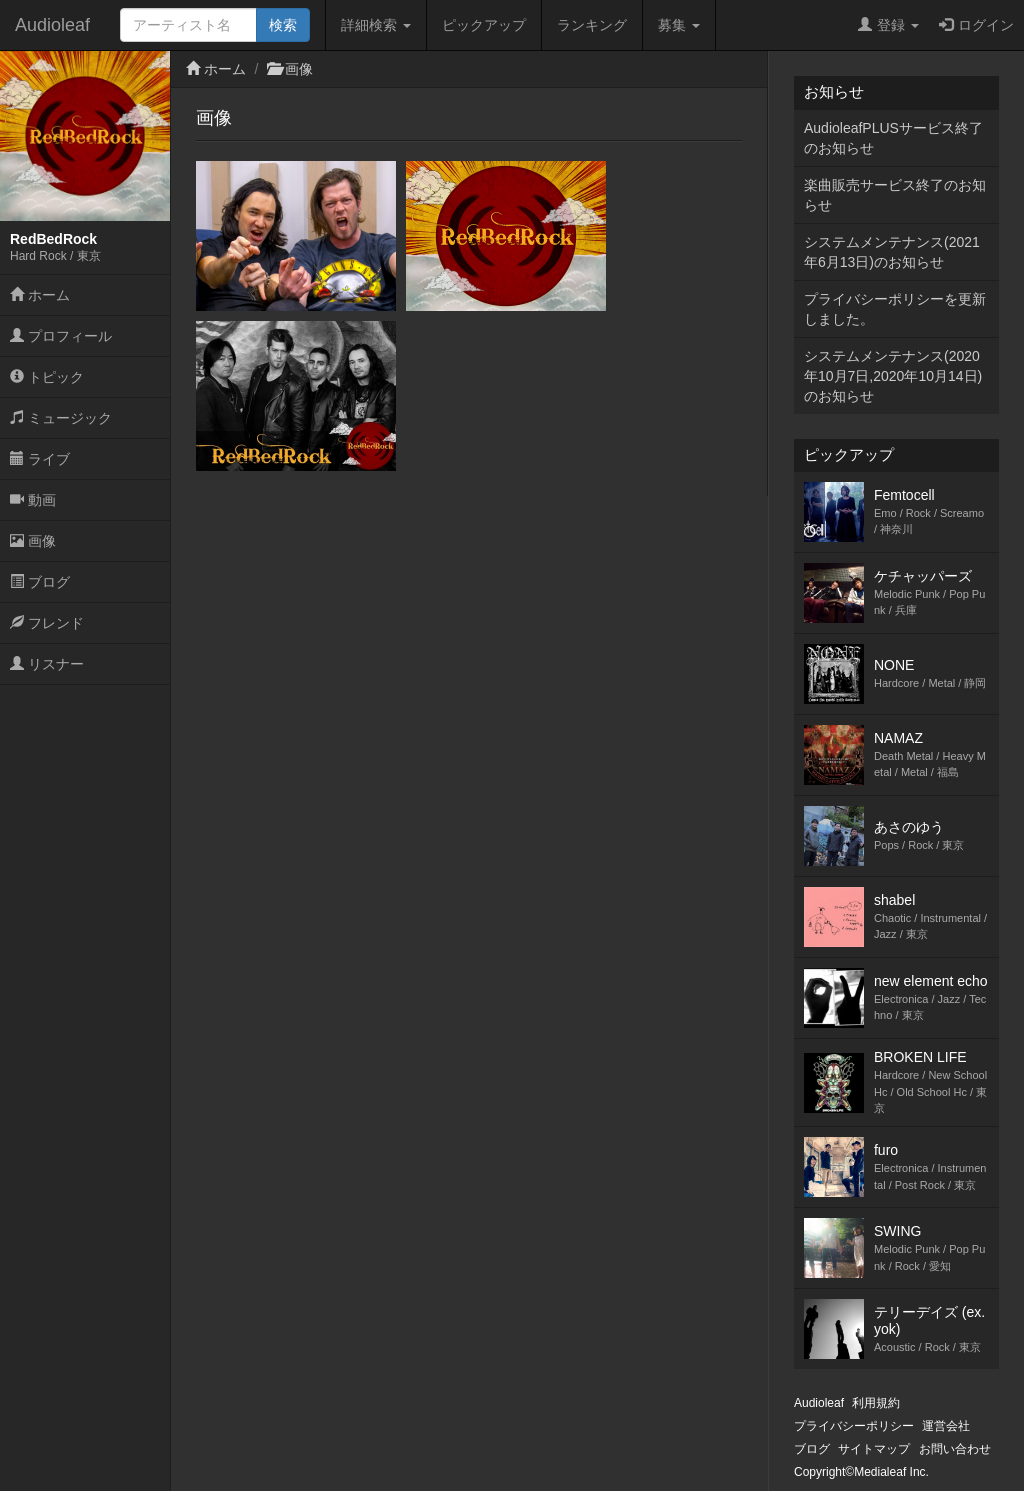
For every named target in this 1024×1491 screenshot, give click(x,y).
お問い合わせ (955, 1449)
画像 (33, 541)
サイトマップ (874, 1449)
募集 (679, 25)
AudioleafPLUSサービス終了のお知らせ (893, 138)
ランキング (592, 25)
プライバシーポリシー (854, 1426)
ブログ (40, 582)
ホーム (40, 295)
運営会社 (946, 1426)
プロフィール (61, 336)
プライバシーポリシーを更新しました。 (895, 309)
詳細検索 (376, 25)
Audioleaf (52, 25)
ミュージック (61, 418)
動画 (33, 500)
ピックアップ (484, 25)
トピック (47, 377)
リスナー (47, 664)
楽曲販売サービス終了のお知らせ (895, 195)
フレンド (47, 623)
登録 (888, 25)
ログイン (976, 25)
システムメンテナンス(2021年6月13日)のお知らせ (892, 252)
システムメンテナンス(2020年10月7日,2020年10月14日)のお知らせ (893, 376)
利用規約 (876, 1403)
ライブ (40, 459)
